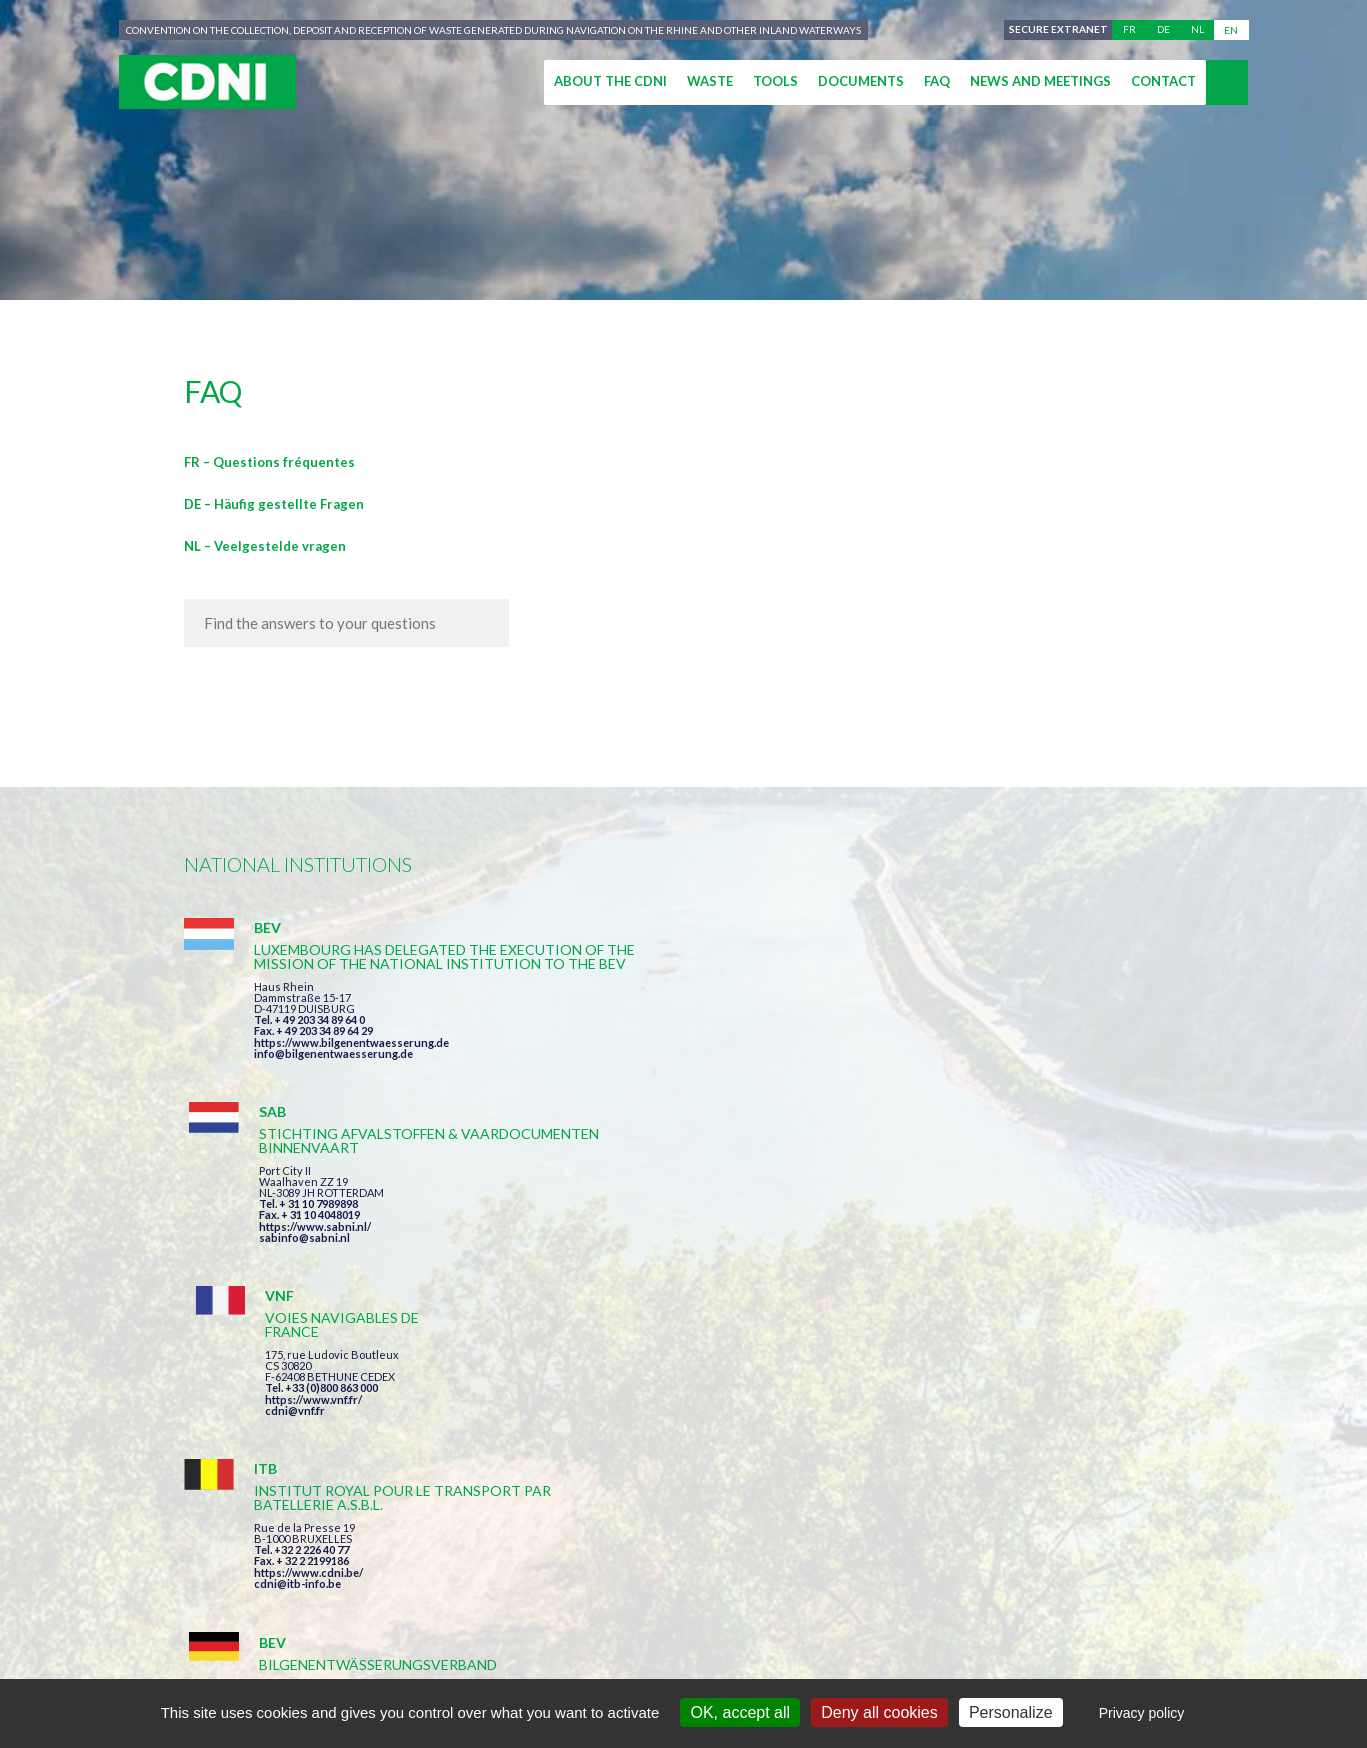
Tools (775, 81)
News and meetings (1040, 81)
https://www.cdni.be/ (308, 1276)
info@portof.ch (977, 1298)
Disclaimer (711, 1659)
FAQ (937, 81)
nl (1197, 30)
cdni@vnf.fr (968, 1042)
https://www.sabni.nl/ (652, 1056)
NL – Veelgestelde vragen (265, 546)
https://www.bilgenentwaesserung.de (351, 1084)
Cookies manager (976, 1659)
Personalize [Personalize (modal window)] (1011, 1712)
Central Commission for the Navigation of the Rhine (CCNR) (416, 1659)
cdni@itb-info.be (297, 1287)
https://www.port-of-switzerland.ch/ (1033, 1287)
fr (1129, 30)
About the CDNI (610, 81)
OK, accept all (740, 1712)
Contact (1163, 81)
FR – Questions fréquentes (269, 462)
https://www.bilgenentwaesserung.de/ (695, 1259)
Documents (861, 81)
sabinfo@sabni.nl (641, 1067)
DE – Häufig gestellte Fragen (274, 504)
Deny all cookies (879, 1712)
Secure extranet (1055, 30)
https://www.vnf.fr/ (986, 1031)
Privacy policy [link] (1142, 1713)
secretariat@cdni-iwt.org (1247, 1565)
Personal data (830, 1659)
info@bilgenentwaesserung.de (333, 1095)
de (1163, 30)
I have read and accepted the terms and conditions (806, 1450)
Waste (710, 81)
